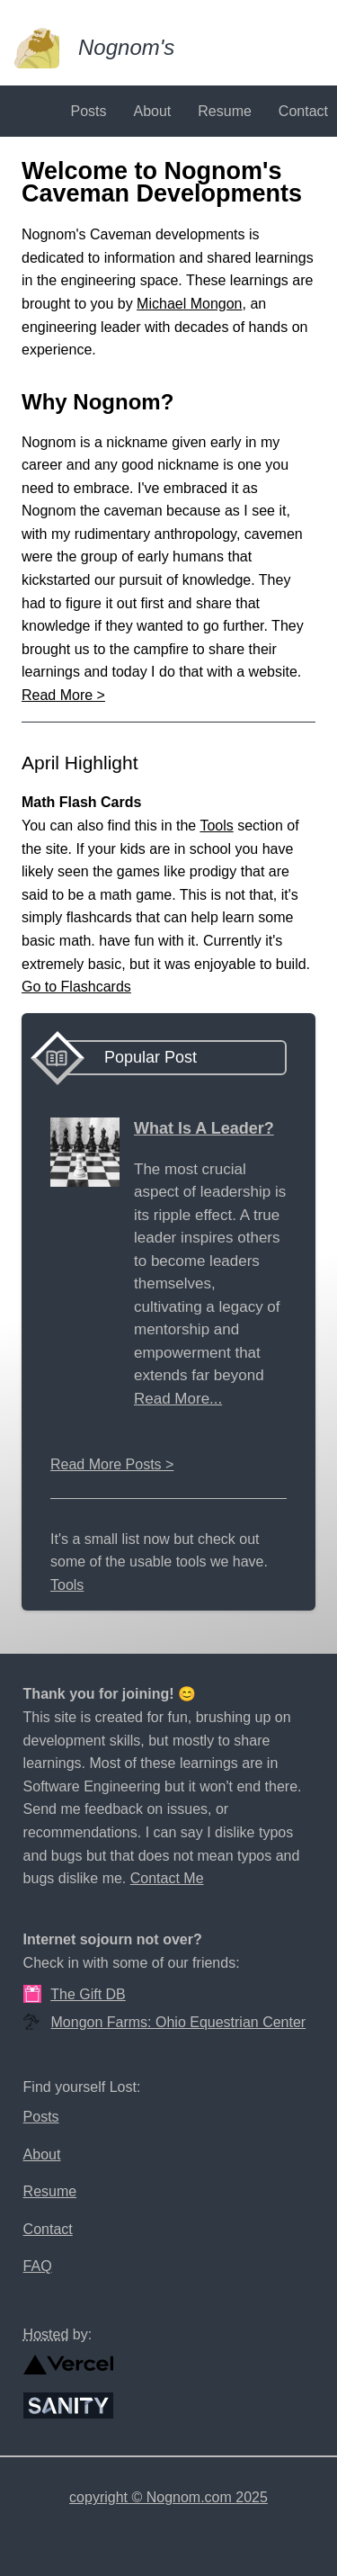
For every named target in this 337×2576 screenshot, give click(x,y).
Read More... (178, 1398)
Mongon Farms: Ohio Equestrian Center (178, 2022)
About (152, 111)
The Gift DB (88, 1994)
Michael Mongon (189, 303)
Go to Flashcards (76, 986)
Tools (216, 825)
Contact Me (167, 1878)
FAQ (37, 2266)
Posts (88, 111)
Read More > (63, 695)
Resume (225, 111)
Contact (303, 111)
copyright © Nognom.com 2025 (168, 2497)
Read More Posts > (111, 1464)
